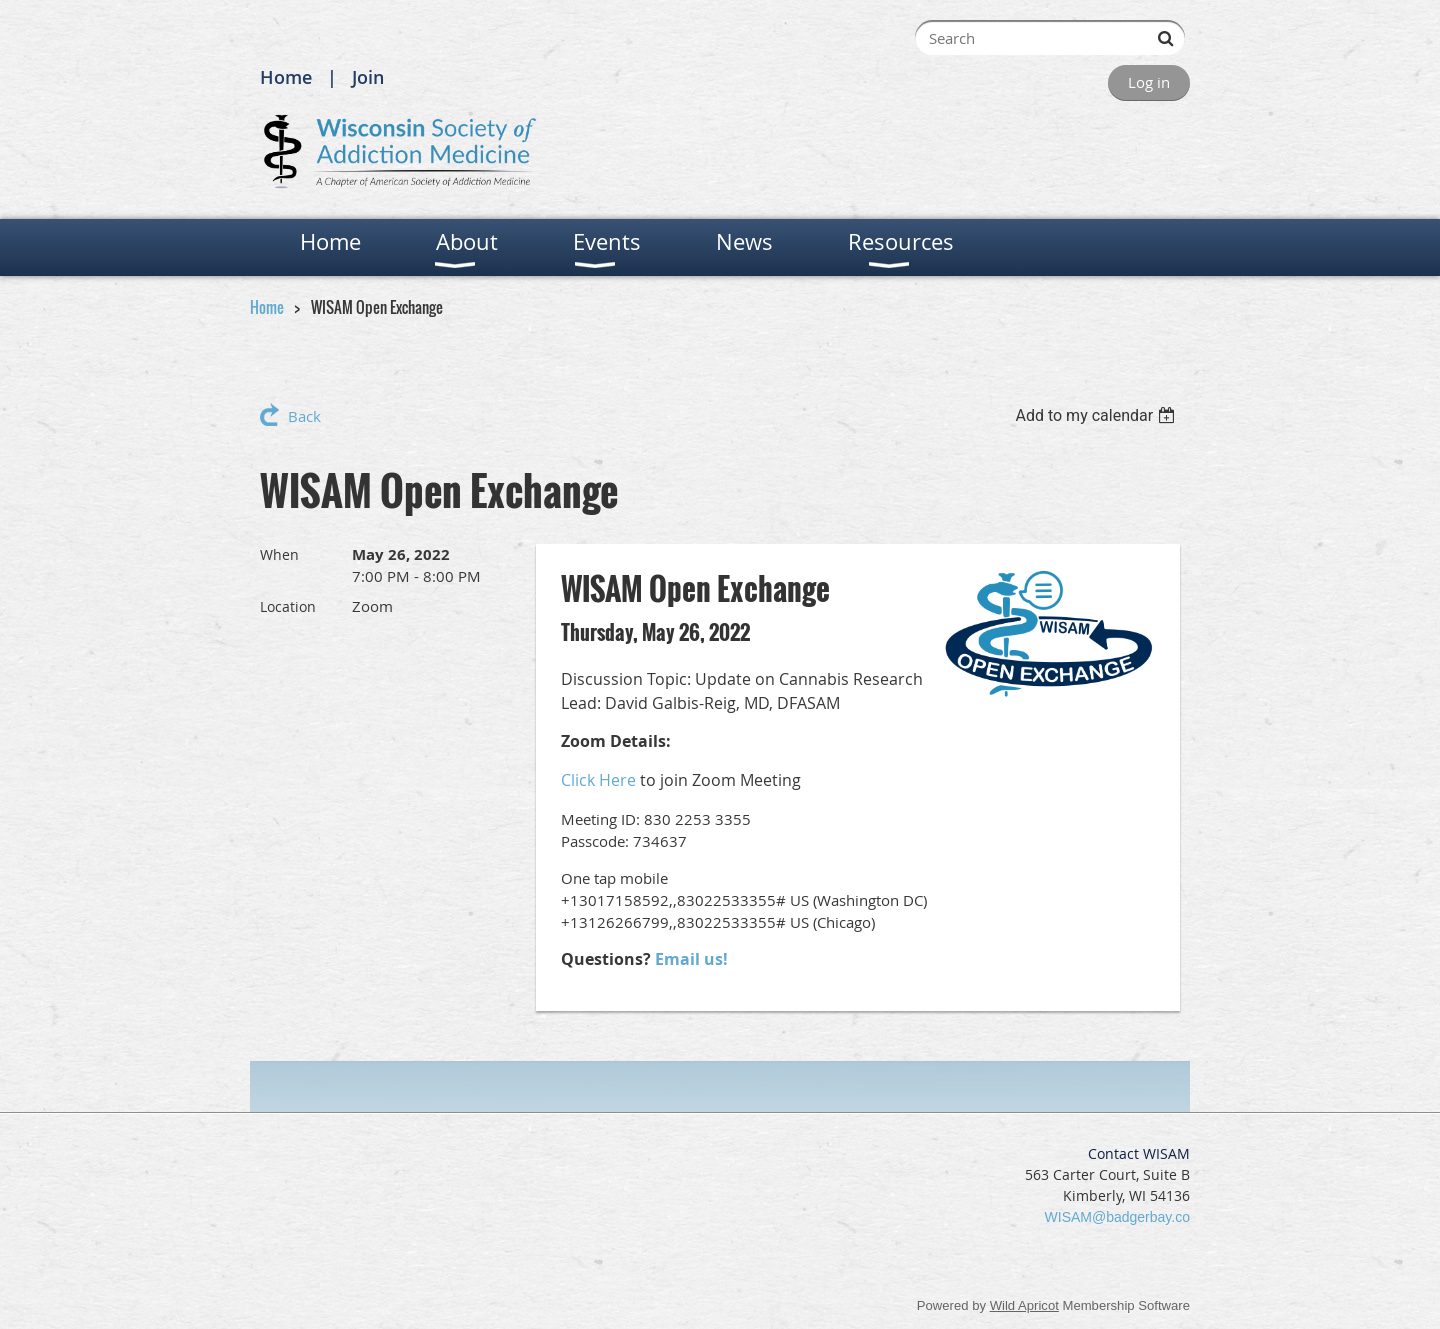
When (279, 554)
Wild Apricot (1024, 1305)
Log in (1149, 82)
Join (368, 77)
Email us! (691, 959)
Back (304, 416)
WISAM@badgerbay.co (1117, 1217)
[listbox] (1097, 415)
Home (286, 77)
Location (288, 606)
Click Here (598, 780)
